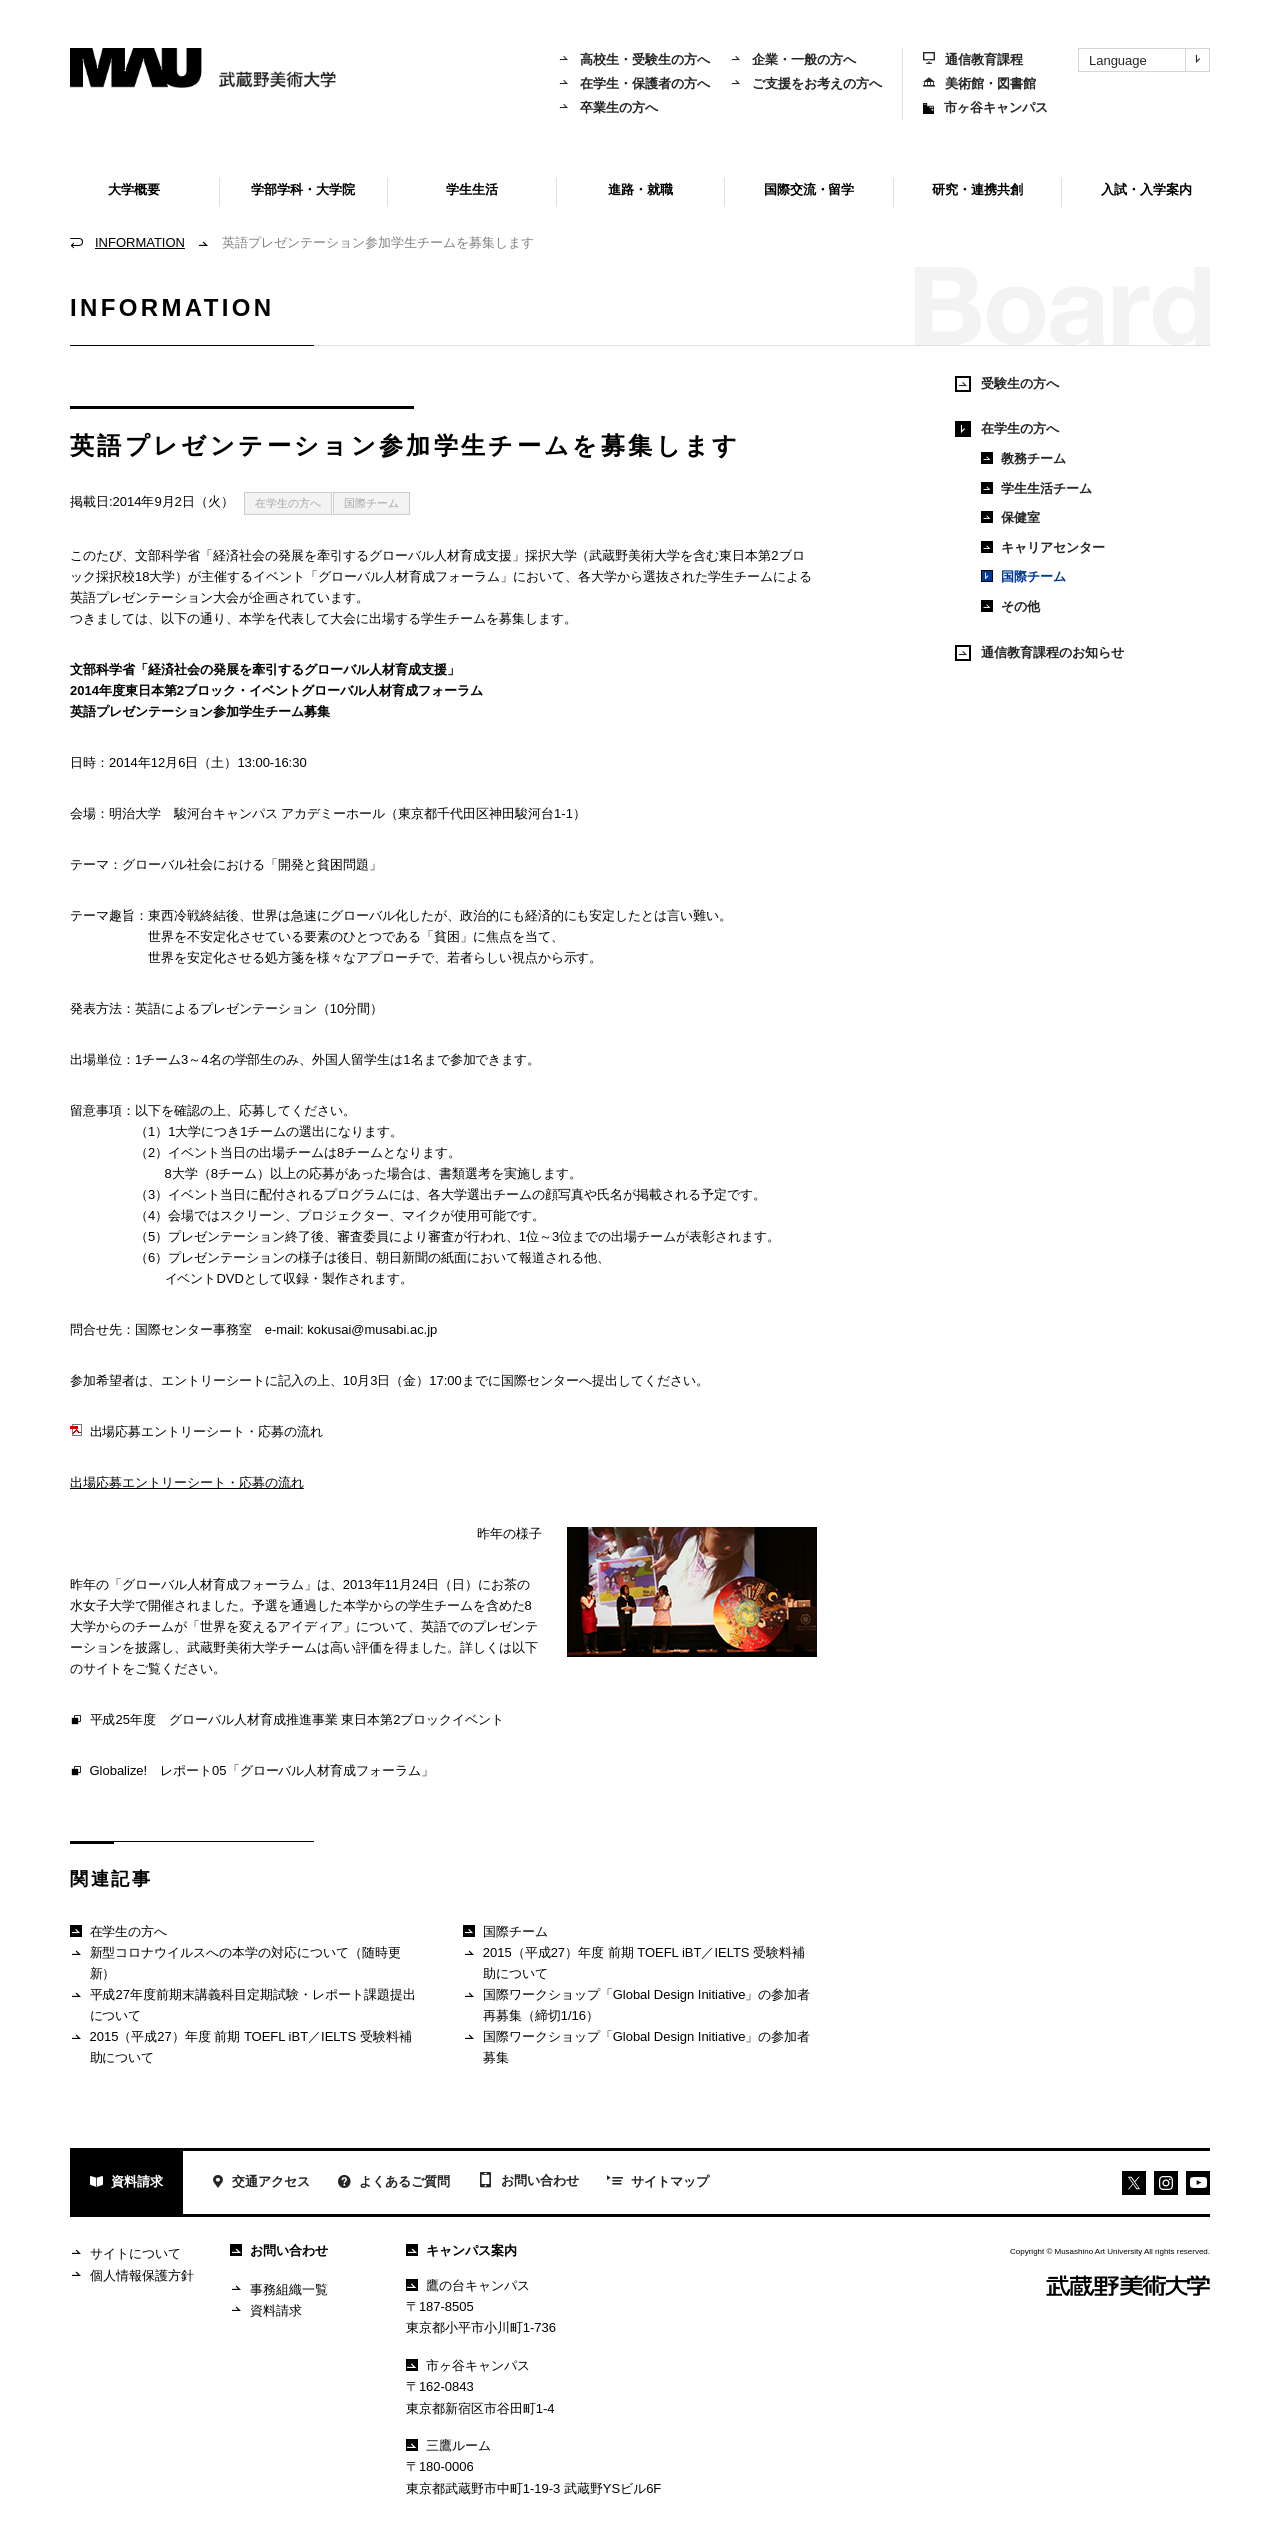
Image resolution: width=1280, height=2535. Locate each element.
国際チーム (371, 503)
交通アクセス (260, 2183)
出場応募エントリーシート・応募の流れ (196, 1431)
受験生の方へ (1007, 384)
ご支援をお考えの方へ (806, 83)
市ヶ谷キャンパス (985, 107)
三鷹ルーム (448, 2445)
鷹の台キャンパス (468, 2285)
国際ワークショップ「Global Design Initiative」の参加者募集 (636, 2046)
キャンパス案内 (461, 2250)
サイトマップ (658, 2183)
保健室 (1010, 517)
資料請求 (126, 2183)
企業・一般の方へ (793, 59)
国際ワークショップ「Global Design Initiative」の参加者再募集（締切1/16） (636, 2004)
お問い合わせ (528, 2182)
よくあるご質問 (394, 2183)
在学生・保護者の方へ (634, 83)
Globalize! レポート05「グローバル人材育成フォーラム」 (252, 1772)
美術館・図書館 (979, 83)
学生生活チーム (1036, 488)
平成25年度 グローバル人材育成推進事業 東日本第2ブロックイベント (287, 1721)
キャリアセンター (1043, 547)
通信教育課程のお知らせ (1039, 653)
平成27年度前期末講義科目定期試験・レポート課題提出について (243, 2004)
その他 (1010, 606)
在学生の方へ (288, 503)
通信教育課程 (973, 59)
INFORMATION (140, 242)
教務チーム (1023, 458)
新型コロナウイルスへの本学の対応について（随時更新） (235, 1962)
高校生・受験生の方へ (634, 59)
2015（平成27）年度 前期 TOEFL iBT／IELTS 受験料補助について (241, 2046)
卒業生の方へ (608, 107)
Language (1149, 60)
